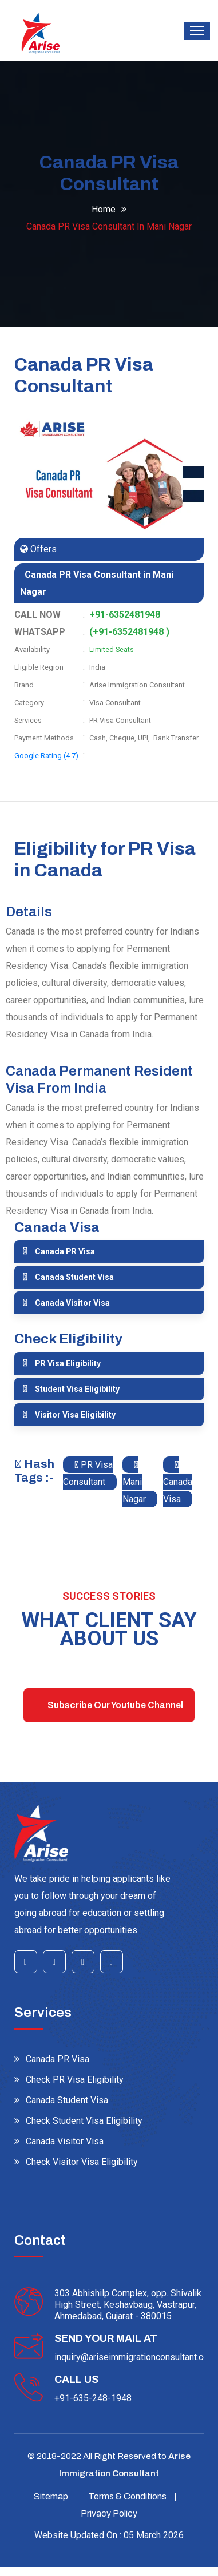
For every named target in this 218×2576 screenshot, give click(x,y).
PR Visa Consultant (88, 1473)
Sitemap (51, 2496)
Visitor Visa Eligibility (75, 1414)
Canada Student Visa (74, 1277)
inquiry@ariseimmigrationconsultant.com (135, 2357)
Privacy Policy (109, 2513)
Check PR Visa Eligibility (75, 2079)
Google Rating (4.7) (46, 755)
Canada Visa (177, 1481)
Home (104, 209)
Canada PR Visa (65, 1251)
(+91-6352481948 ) (129, 631)
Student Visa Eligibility (77, 1389)
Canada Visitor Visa (72, 1302)
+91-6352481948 (124, 614)
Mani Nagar (134, 1481)
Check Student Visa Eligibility (84, 2120)
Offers (42, 549)
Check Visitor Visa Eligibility (82, 2161)
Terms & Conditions (127, 2496)
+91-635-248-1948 (93, 2398)
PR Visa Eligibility (68, 1363)
